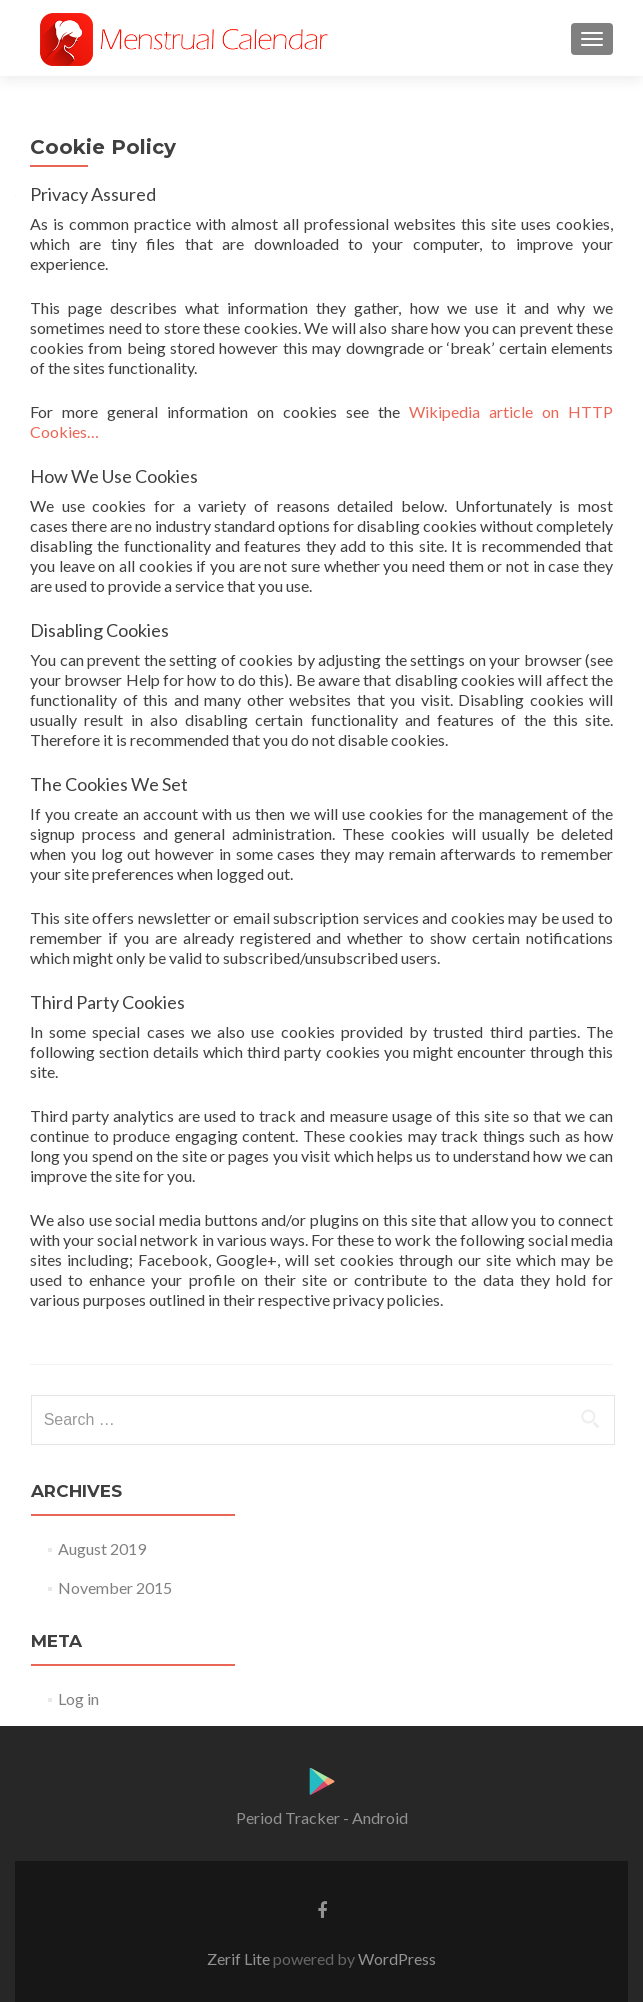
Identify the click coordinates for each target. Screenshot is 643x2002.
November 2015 (115, 1587)
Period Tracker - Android (322, 1817)
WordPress (395, 1958)
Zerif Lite (240, 1958)
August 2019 (102, 1548)
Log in (78, 1698)
